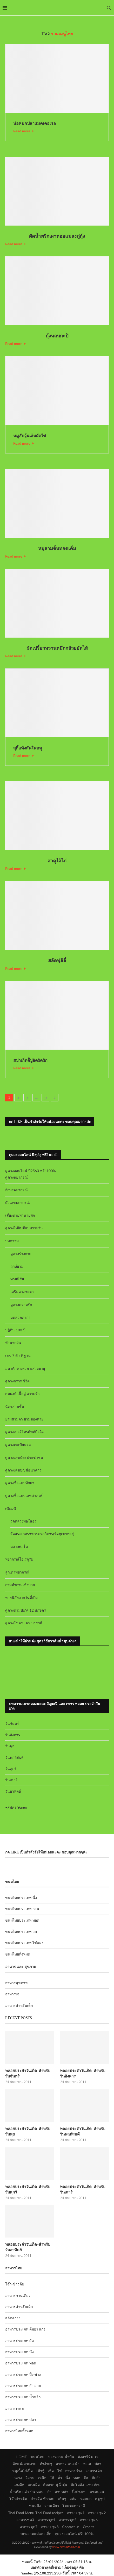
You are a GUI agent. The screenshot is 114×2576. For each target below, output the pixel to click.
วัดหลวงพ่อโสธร (23, 1521)
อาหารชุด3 (25, 2519)
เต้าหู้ (40, 2471)
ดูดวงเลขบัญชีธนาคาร (23, 1470)
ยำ (49, 2492)
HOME (21, 2457)
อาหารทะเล (14, 2408)
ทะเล (87, 2464)
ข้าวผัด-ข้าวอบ (42, 2498)
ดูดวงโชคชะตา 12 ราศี (23, 1623)
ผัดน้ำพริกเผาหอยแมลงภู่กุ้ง (57, 236)
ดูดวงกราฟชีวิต (17, 1381)
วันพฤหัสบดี (14, 1757)
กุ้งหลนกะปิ (57, 336)
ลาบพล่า (61, 2492)
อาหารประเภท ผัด (19, 2340)
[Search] (108, 7)
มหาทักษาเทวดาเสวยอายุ (25, 1368)
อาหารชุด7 (28, 2526)
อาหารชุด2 (97, 2512)
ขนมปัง (35, 2505)
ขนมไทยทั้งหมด (17, 1954)
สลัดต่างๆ (13, 2318)
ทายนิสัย (17, 1279)
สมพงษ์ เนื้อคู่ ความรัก (22, 1393)
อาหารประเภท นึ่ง (19, 2352)
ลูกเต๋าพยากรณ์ (17, 1572)
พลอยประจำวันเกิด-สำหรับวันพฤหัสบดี (82, 2131)
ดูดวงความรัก (21, 1304)
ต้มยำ (96, 2478)
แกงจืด (19, 2485)
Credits (88, 2526)
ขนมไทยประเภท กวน (22, 1909)
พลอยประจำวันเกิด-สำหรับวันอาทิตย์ (27, 2247)
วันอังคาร (12, 1735)
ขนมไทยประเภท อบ (21, 1931)
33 (45, 1097)
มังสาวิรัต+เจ (88, 2457)
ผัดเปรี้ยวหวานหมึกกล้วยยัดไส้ (57, 648)
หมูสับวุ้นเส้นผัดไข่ (29, 435)
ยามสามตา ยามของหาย (24, 1419)
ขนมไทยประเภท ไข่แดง (24, 1942)
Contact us (70, 2526)
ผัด (86, 2478)
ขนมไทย (37, 2457)
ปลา (98, 2464)
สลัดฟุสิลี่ (57, 960)
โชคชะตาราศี (73, 2505)
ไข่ (59, 2471)
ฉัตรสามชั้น (14, 1406)
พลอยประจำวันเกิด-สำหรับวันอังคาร (82, 2073)
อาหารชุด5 (67, 2519)
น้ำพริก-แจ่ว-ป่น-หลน (27, 2492)
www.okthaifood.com (66, 2547)
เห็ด (51, 2471)
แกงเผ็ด (34, 2485)
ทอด (76, 2478)
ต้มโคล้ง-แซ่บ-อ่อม (85, 2485)
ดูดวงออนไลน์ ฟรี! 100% (74, 2533)
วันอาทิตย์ (13, 1791)
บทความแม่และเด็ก (36, 2533)
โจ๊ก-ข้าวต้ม (14, 2284)
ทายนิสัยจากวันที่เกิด (21, 1597)
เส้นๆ (62, 2498)
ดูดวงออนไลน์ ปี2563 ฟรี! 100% (30, 1170)
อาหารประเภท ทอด (20, 2363)
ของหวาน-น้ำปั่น (61, 2457)
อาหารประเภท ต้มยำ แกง (25, 2329)
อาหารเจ (12, 1994)
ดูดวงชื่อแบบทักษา (19, 1483)
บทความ (12, 1241)
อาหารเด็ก (93, 2471)
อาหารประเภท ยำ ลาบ (23, 2385)
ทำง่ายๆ (46, 2464)
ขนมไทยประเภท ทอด (22, 1920)
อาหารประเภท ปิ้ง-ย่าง (23, 2374)
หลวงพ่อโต (19, 1546)
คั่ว (60, 2478)
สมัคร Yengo (17, 1807)
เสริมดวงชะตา (22, 1291)
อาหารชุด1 (76, 2512)
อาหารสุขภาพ (16, 1983)
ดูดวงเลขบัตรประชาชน (24, 1457)
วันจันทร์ (12, 1723)
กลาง (18, 2478)
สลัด (73, 2498)
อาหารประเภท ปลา (20, 2419)
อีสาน (30, 2478)
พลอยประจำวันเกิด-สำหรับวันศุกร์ (27, 2189)
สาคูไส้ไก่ (57, 860)
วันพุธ (10, 1746)
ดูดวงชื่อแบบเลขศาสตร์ (24, 1495)
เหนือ (42, 2478)
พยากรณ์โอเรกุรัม (19, 1559)
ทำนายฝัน (13, 1342)
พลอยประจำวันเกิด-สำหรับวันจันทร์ (27, 2073)
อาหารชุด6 (89, 2519)
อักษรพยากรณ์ (16, 1190)
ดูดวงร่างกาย (20, 1253)
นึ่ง (67, 2478)
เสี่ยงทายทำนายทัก (20, 1215)
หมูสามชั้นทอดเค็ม (57, 548)
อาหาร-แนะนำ (67, 2464)
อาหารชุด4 (46, 2519)
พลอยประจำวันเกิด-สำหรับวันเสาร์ (82, 2189)
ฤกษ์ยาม (16, 1266)
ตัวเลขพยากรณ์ (17, 1202)
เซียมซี (10, 1508)
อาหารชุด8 (50, 2526)
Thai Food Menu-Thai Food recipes (35, 2512)
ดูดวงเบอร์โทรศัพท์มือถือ (24, 1432)
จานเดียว (51, 2505)
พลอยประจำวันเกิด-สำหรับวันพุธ (27, 2131)
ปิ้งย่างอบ (79, 2492)
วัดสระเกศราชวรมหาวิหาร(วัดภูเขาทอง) (42, 1534)
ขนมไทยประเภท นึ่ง (21, 1897)
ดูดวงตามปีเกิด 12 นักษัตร (25, 1610)
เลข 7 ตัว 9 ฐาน (18, 1355)
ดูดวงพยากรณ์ (16, 1177)
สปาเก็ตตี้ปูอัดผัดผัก (30, 1060)
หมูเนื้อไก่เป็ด (22, 2471)
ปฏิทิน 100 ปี (15, 1330)
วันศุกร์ (10, 1768)
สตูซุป (100, 2498)
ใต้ (52, 2478)
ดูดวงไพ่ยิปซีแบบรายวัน (24, 1228)
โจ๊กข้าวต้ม (18, 2498)
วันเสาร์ (11, 1780)
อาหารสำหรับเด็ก (19, 2005)
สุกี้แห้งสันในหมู (27, 748)
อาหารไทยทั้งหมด (19, 2431)
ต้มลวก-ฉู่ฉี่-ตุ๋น (55, 2485)
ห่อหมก (85, 2498)
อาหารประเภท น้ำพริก (23, 2397)
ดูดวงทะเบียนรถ (18, 1444)
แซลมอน (97, 2492)
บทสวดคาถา (20, 1317)
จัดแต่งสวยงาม (24, 2464)
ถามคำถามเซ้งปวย (20, 1585)
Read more (23, 131)
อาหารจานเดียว (17, 2295)
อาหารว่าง (73, 2471)
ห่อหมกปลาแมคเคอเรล (34, 123)
